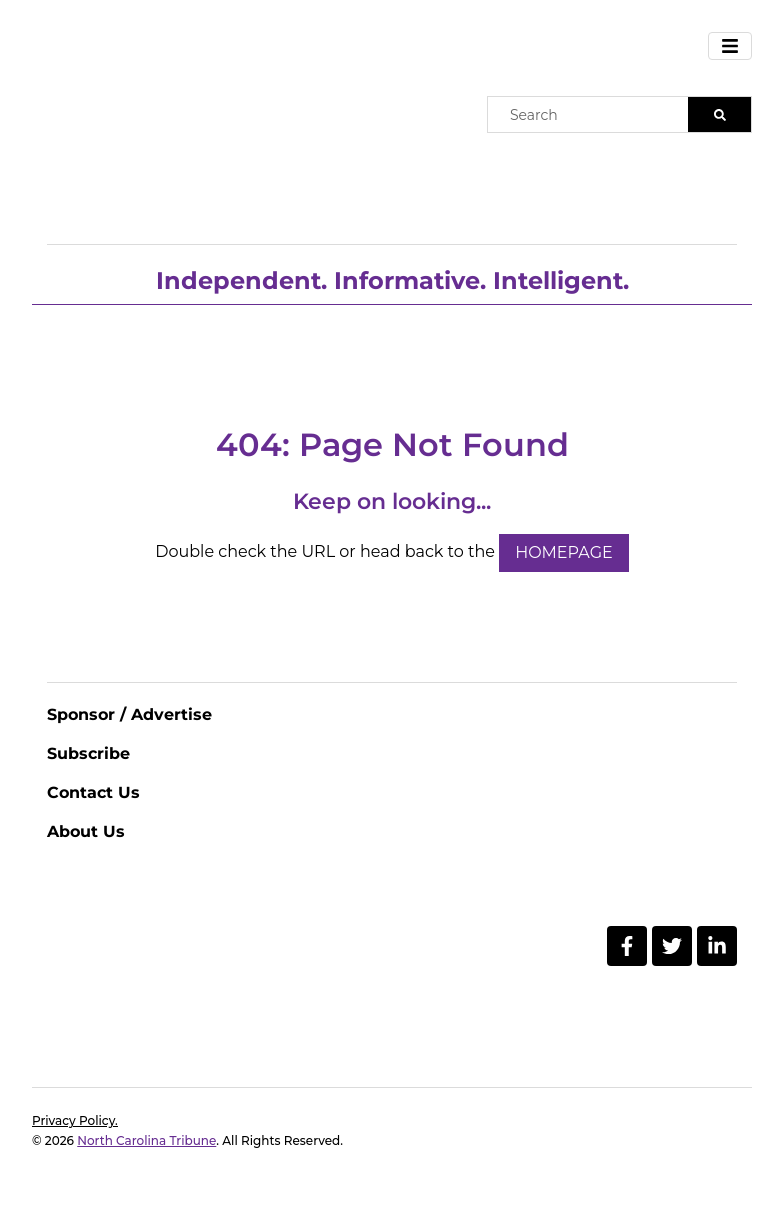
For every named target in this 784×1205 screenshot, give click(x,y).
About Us (86, 831)
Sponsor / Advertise (129, 714)
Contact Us (93, 792)
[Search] (719, 114)
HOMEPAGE (564, 552)
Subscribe (88, 753)
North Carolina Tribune (146, 1140)
